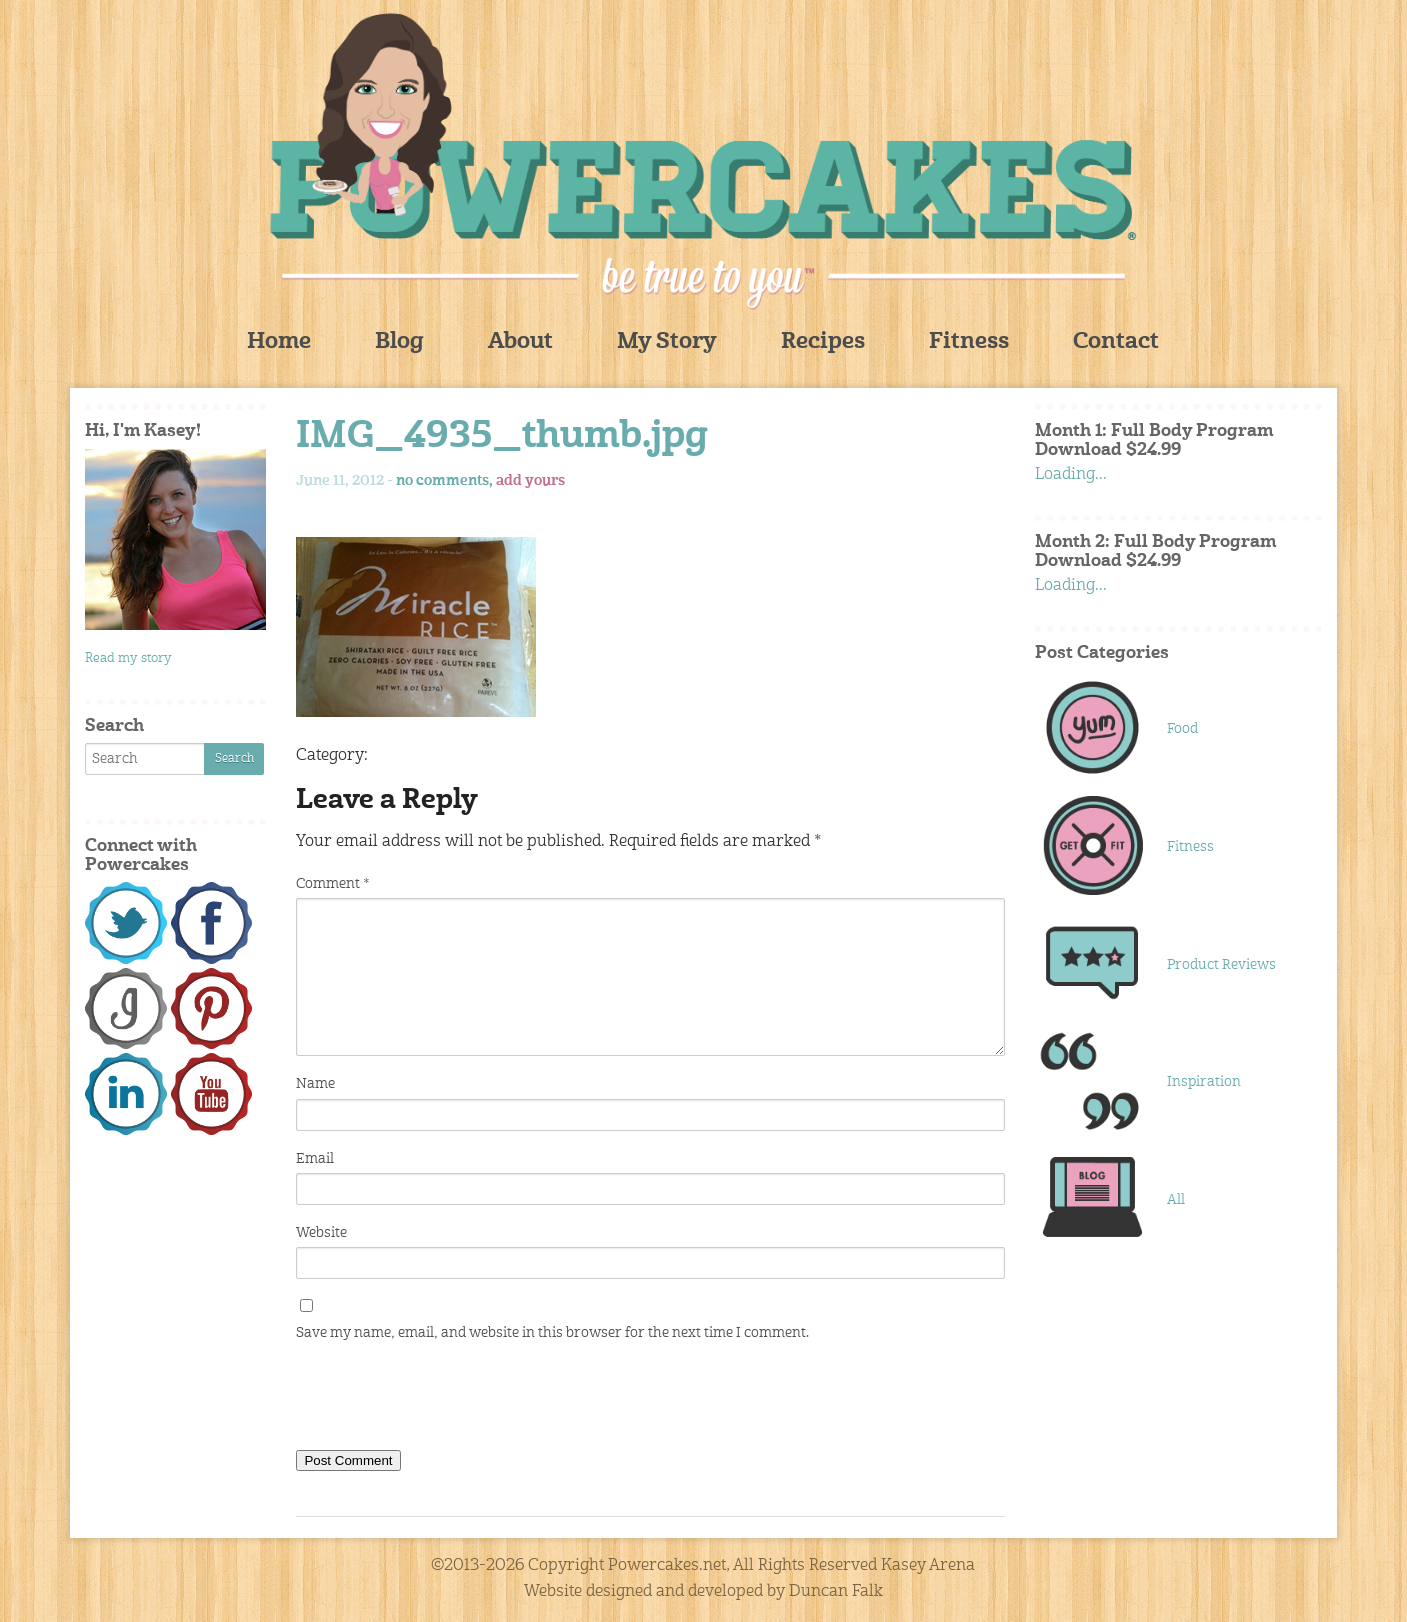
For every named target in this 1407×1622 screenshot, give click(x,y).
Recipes (823, 342)
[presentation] (448, 1400)
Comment (332, 884)
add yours (530, 481)
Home (279, 342)
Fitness (969, 342)
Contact (1116, 342)
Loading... (1071, 475)
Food (1182, 729)
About (520, 342)
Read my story (128, 658)
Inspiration (1204, 1082)
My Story (667, 342)
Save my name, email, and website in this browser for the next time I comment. (552, 1333)
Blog (399, 342)
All (1176, 1200)
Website (321, 1233)
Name (315, 1084)
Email (315, 1159)
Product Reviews (1221, 965)
